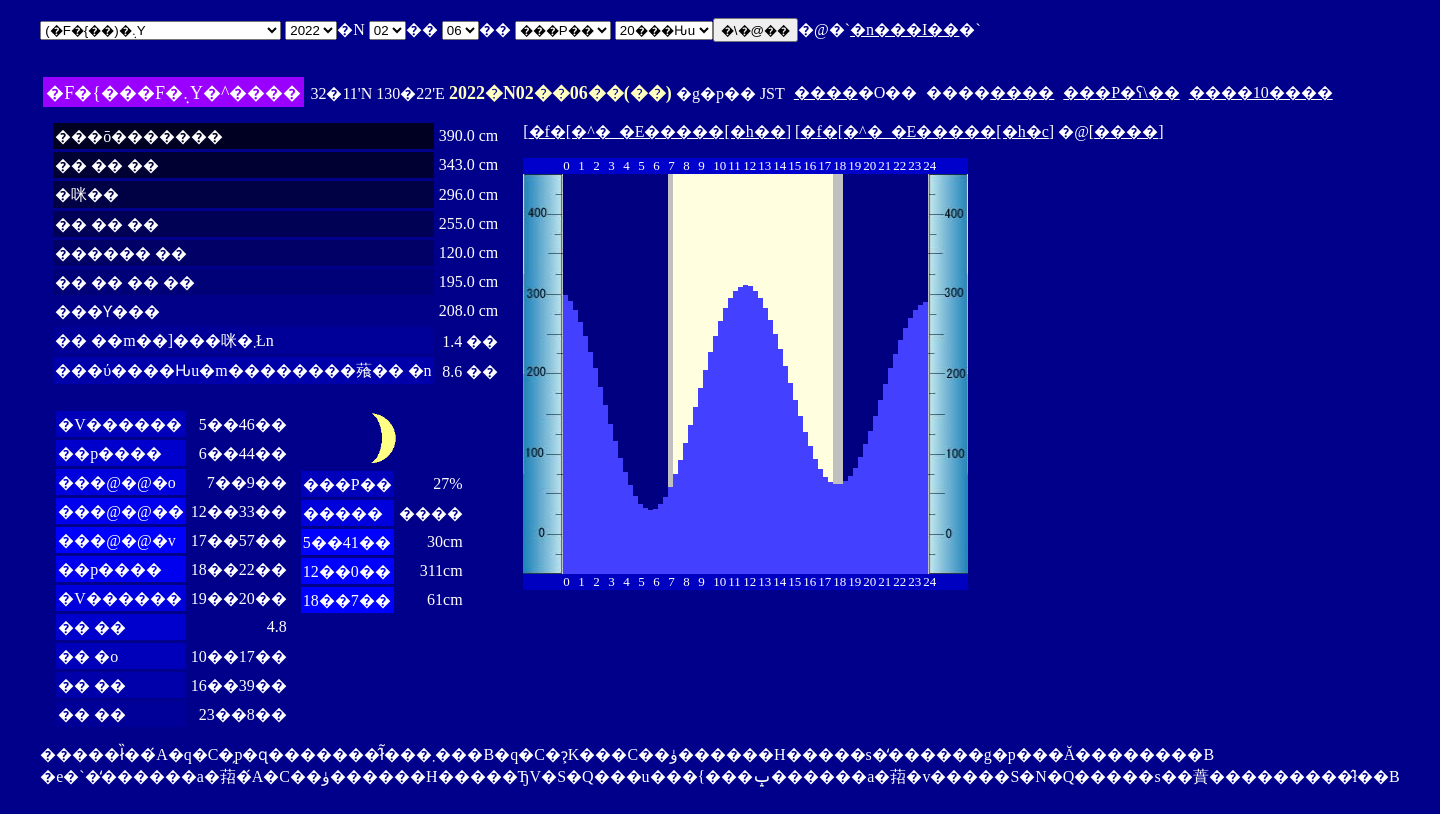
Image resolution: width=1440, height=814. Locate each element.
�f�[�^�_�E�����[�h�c (924, 131)
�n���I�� (904, 29)
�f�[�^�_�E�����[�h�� (657, 131)
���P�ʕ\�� (1121, 92)
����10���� (1261, 92)
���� (826, 92)
